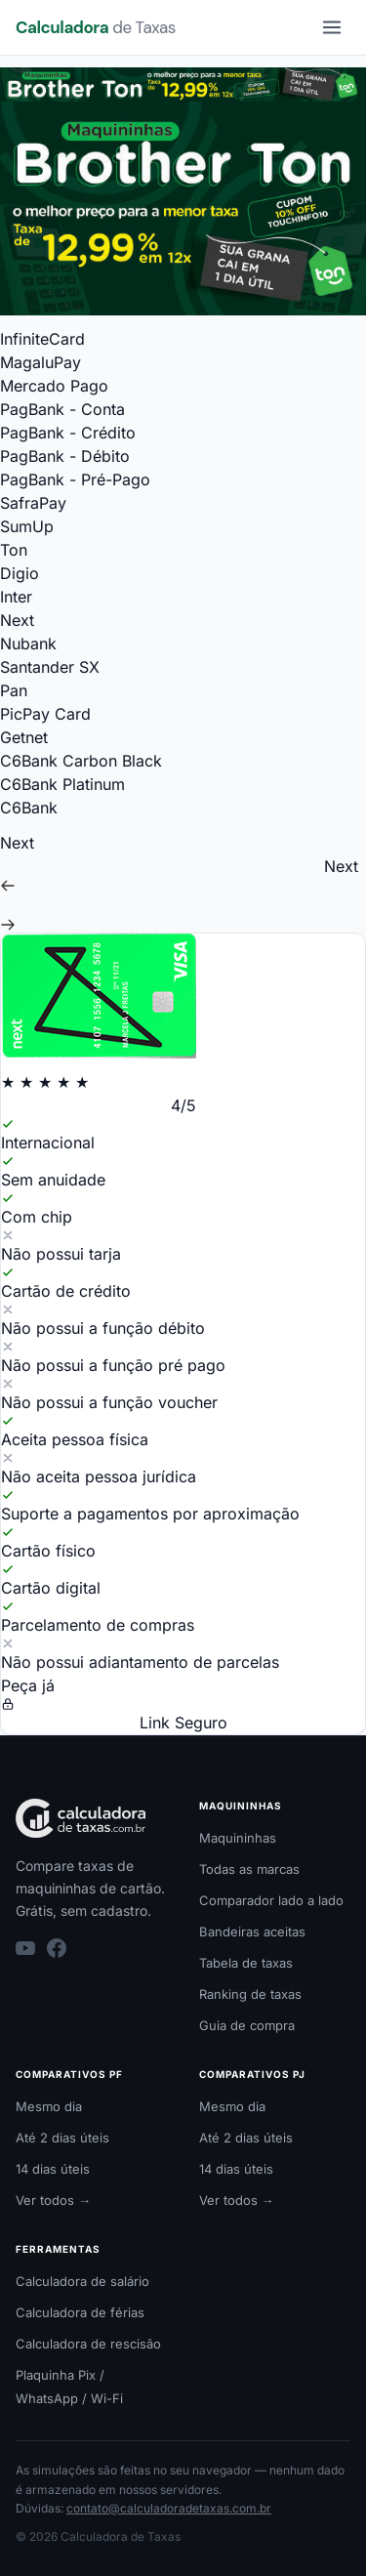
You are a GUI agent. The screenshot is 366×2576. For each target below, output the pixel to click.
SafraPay (33, 503)
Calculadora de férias (80, 2312)
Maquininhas (237, 1838)
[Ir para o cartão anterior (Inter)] (183, 885)
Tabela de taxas (246, 1963)
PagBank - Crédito (68, 432)
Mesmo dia (49, 2106)
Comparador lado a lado (271, 1900)
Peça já (28, 1685)
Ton (13, 550)
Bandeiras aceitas (252, 1931)
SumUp (27, 526)
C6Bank (29, 807)
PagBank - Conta (62, 409)
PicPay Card (45, 714)
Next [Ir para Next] (341, 866)
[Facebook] (56, 1948)
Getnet (24, 737)
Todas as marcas (249, 1869)
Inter (16, 596)
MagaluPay (40, 362)
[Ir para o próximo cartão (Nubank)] (183, 925)
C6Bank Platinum (62, 784)
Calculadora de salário (82, 2281)
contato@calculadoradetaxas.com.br (168, 2508)
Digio (19, 573)
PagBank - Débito (65, 456)
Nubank (28, 643)
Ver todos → (53, 2200)
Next (17, 620)
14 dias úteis (53, 2169)
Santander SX (50, 667)
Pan (13, 690)
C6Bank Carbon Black (81, 760)
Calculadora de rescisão (88, 2343)
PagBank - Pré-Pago (75, 479)
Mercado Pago (54, 385)
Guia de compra (247, 2025)
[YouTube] (25, 1948)
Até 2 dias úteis (62, 2137)
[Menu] (331, 27)
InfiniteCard (42, 339)
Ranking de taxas (250, 1994)
